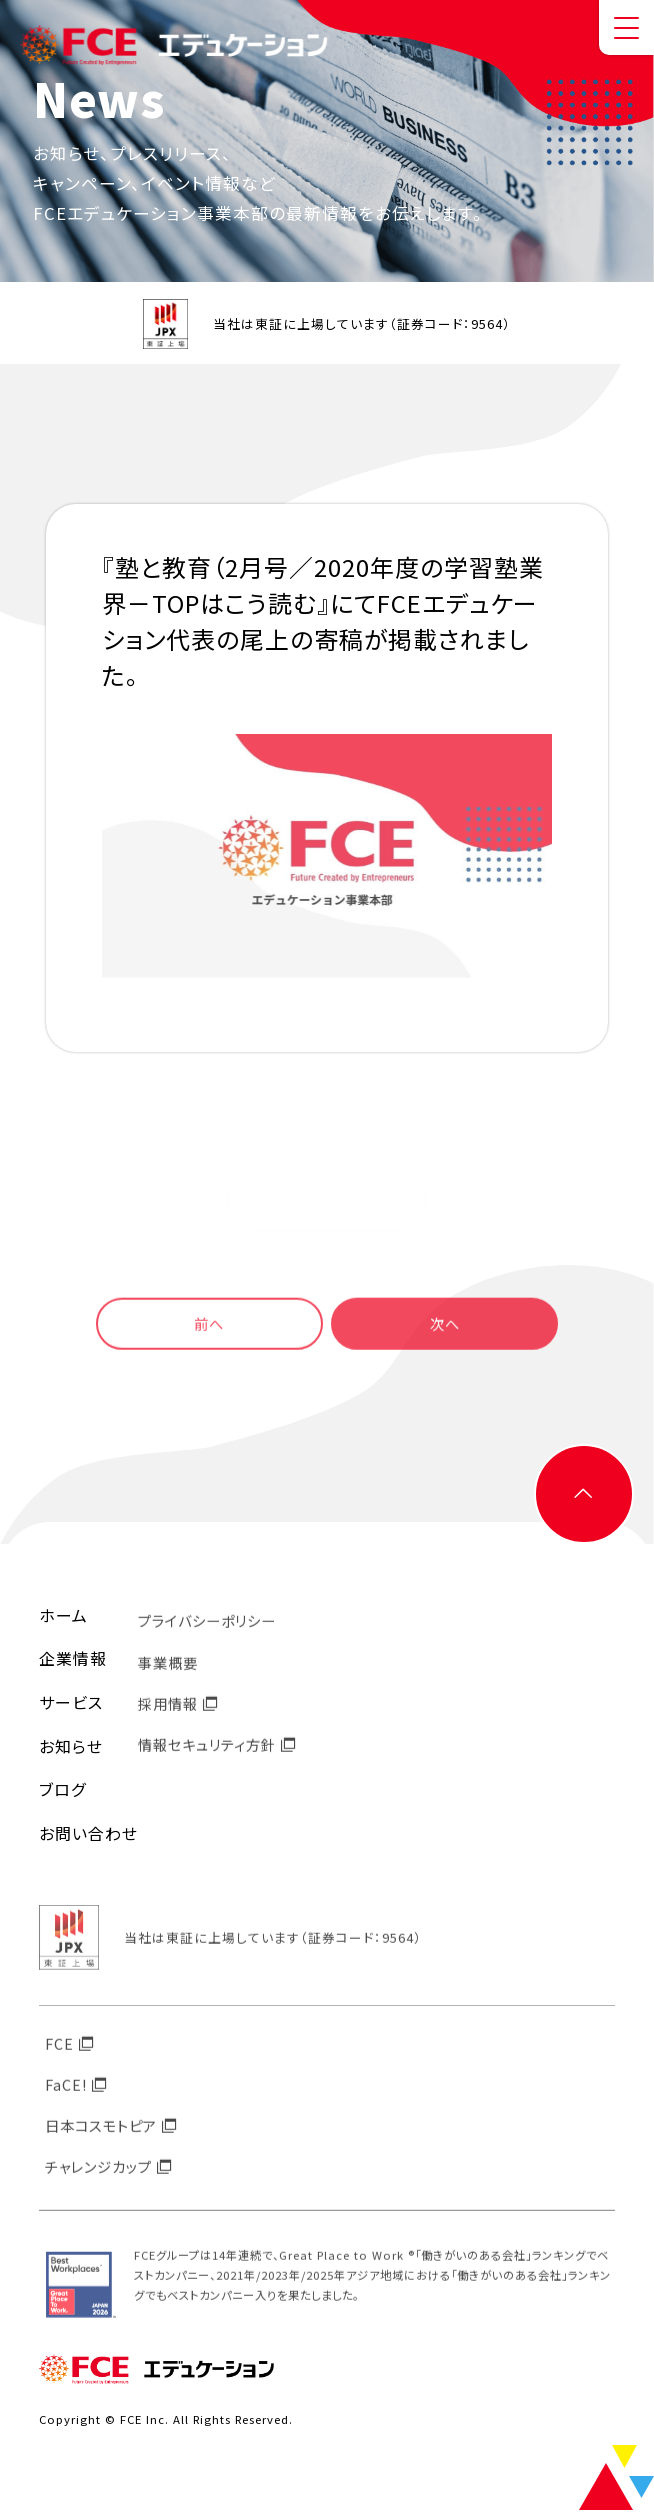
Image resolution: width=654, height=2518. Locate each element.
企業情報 (73, 1666)
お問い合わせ (88, 1841)
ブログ (63, 1797)
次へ (461, 1340)
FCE (59, 2063)
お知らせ (71, 1754)
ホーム (63, 1623)
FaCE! (66, 2104)
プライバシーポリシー (207, 1640)
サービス (71, 1710)
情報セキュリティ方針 (207, 1764)
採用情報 (168, 1723)
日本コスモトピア (101, 2145)
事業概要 (168, 1681)
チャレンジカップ (98, 2186)
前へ (193, 1340)
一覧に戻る (327, 1200)
